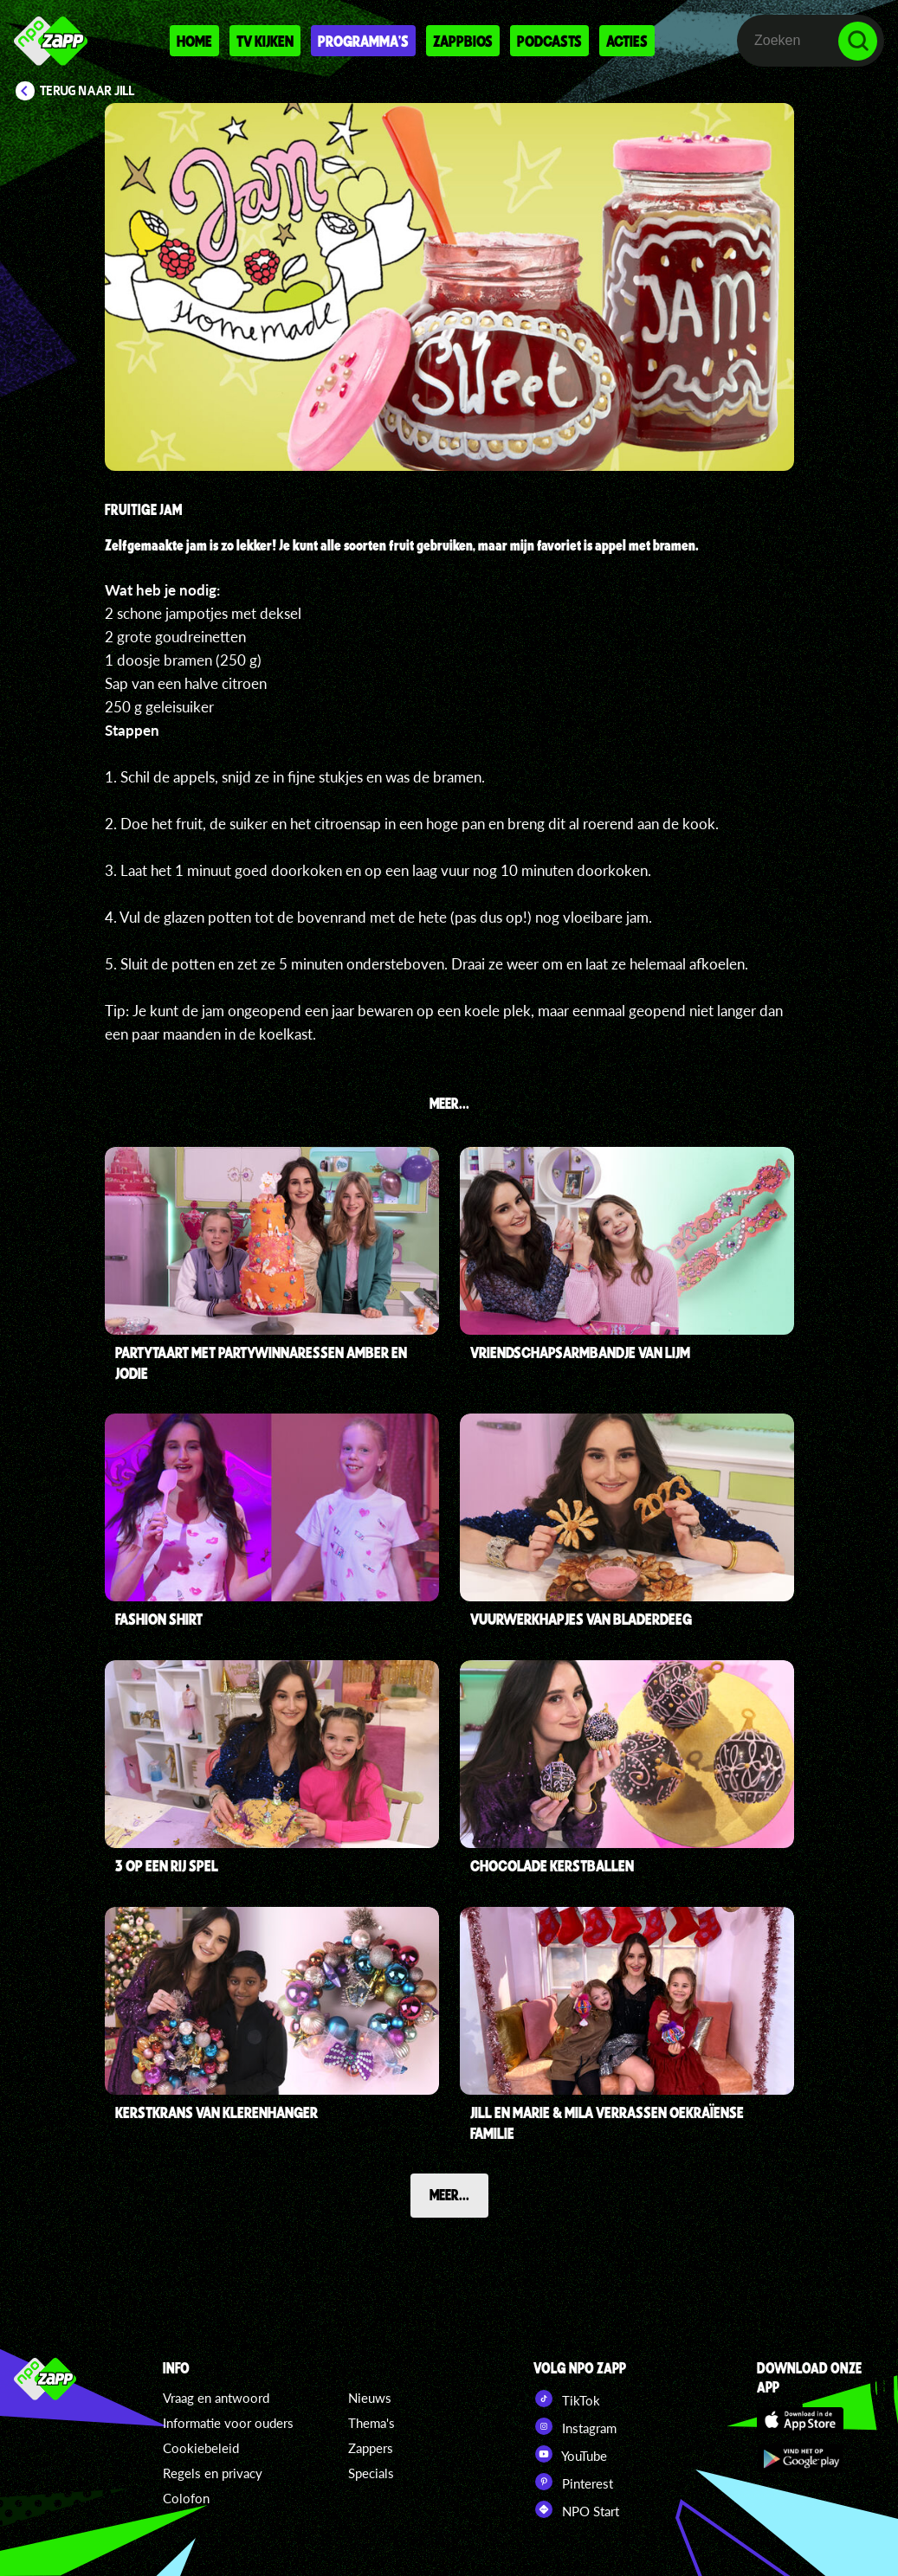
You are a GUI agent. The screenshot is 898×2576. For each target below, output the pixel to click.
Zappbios (463, 40)
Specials (371, 2473)
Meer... (449, 2194)
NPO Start (576, 2509)
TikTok (566, 2398)
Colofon (186, 2498)
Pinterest (573, 2481)
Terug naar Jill (87, 91)
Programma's (363, 40)
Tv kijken (265, 40)
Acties (627, 40)
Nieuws (369, 2397)
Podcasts (549, 40)
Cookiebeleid (201, 2448)
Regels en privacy (212, 2473)
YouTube (570, 2454)
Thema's (371, 2423)
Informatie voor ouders (228, 2423)
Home (194, 40)
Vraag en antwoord (216, 2397)
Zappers (370, 2448)
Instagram (575, 2426)
